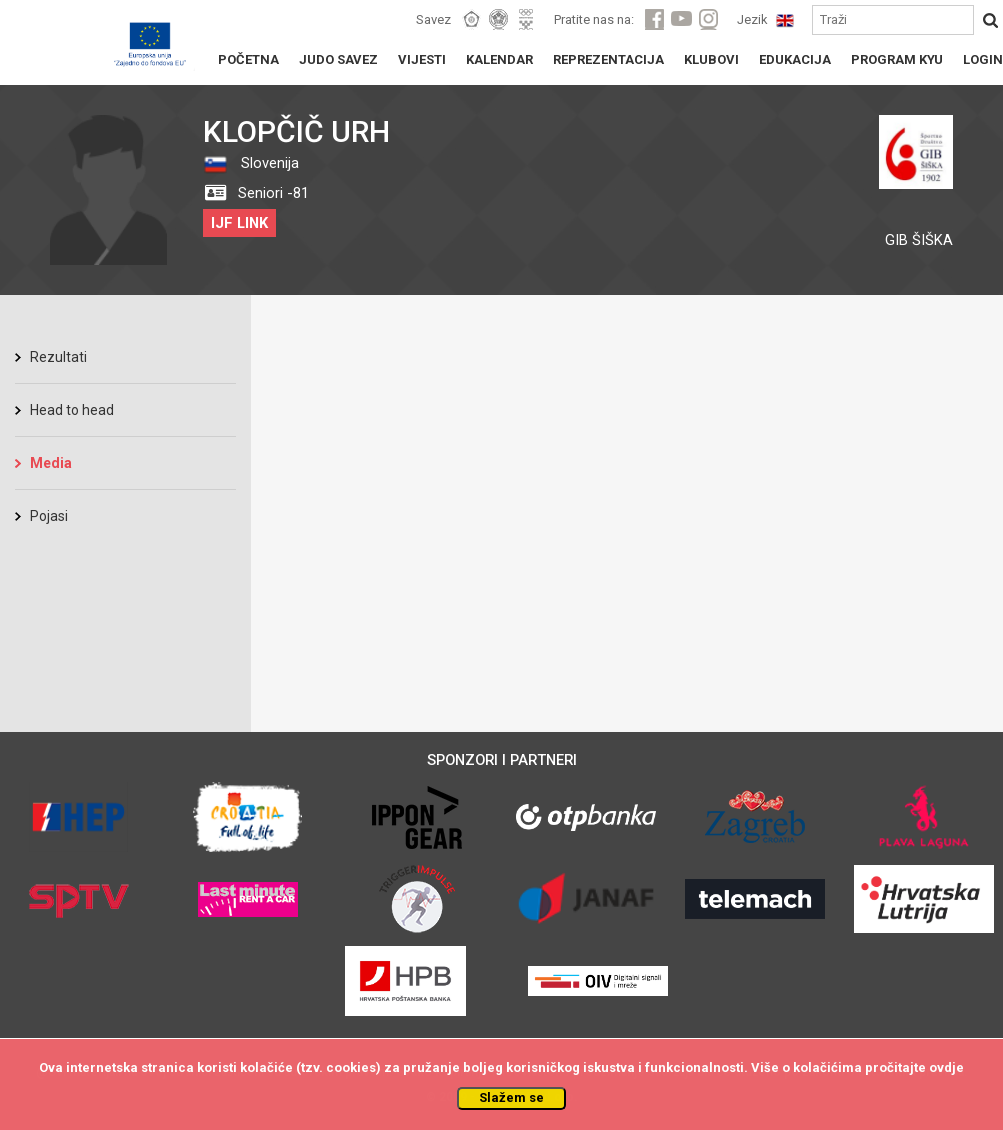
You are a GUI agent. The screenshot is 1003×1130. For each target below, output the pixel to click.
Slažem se (511, 1097)
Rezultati (58, 357)
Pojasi (49, 516)
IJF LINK (239, 223)
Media (51, 463)
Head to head (72, 410)
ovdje (946, 1067)
